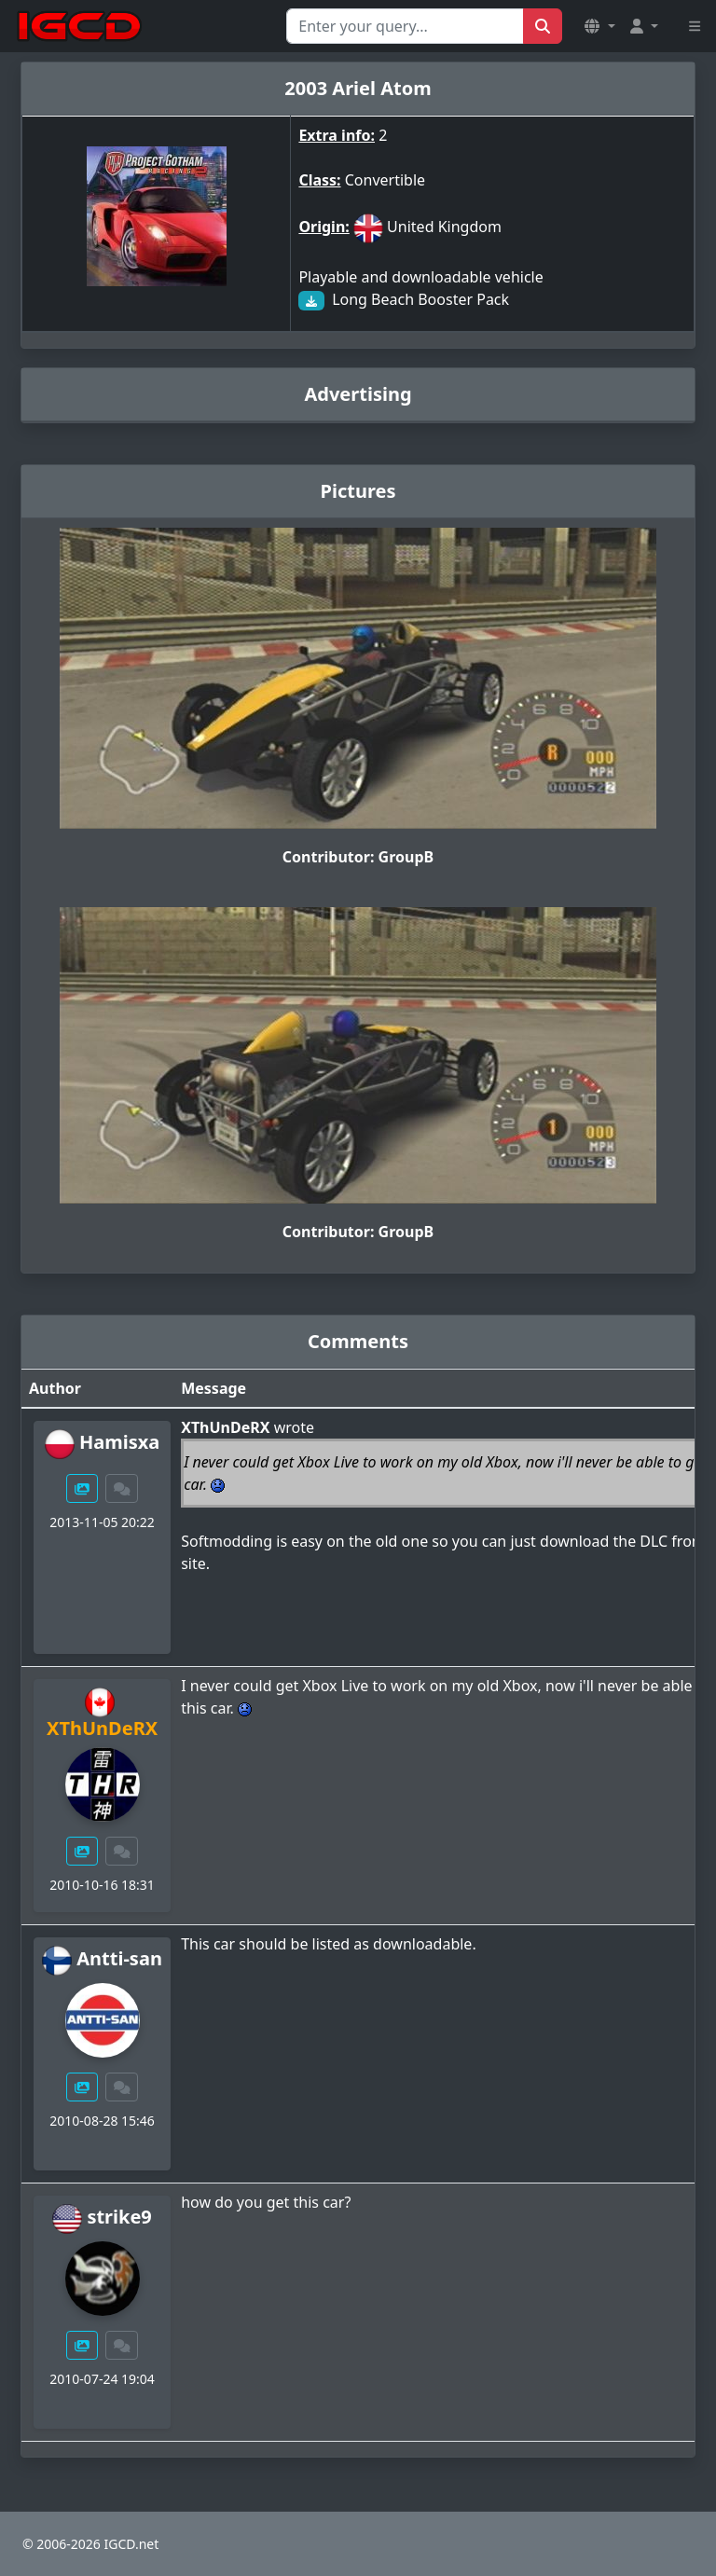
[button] (599, 26)
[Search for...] (405, 26)
